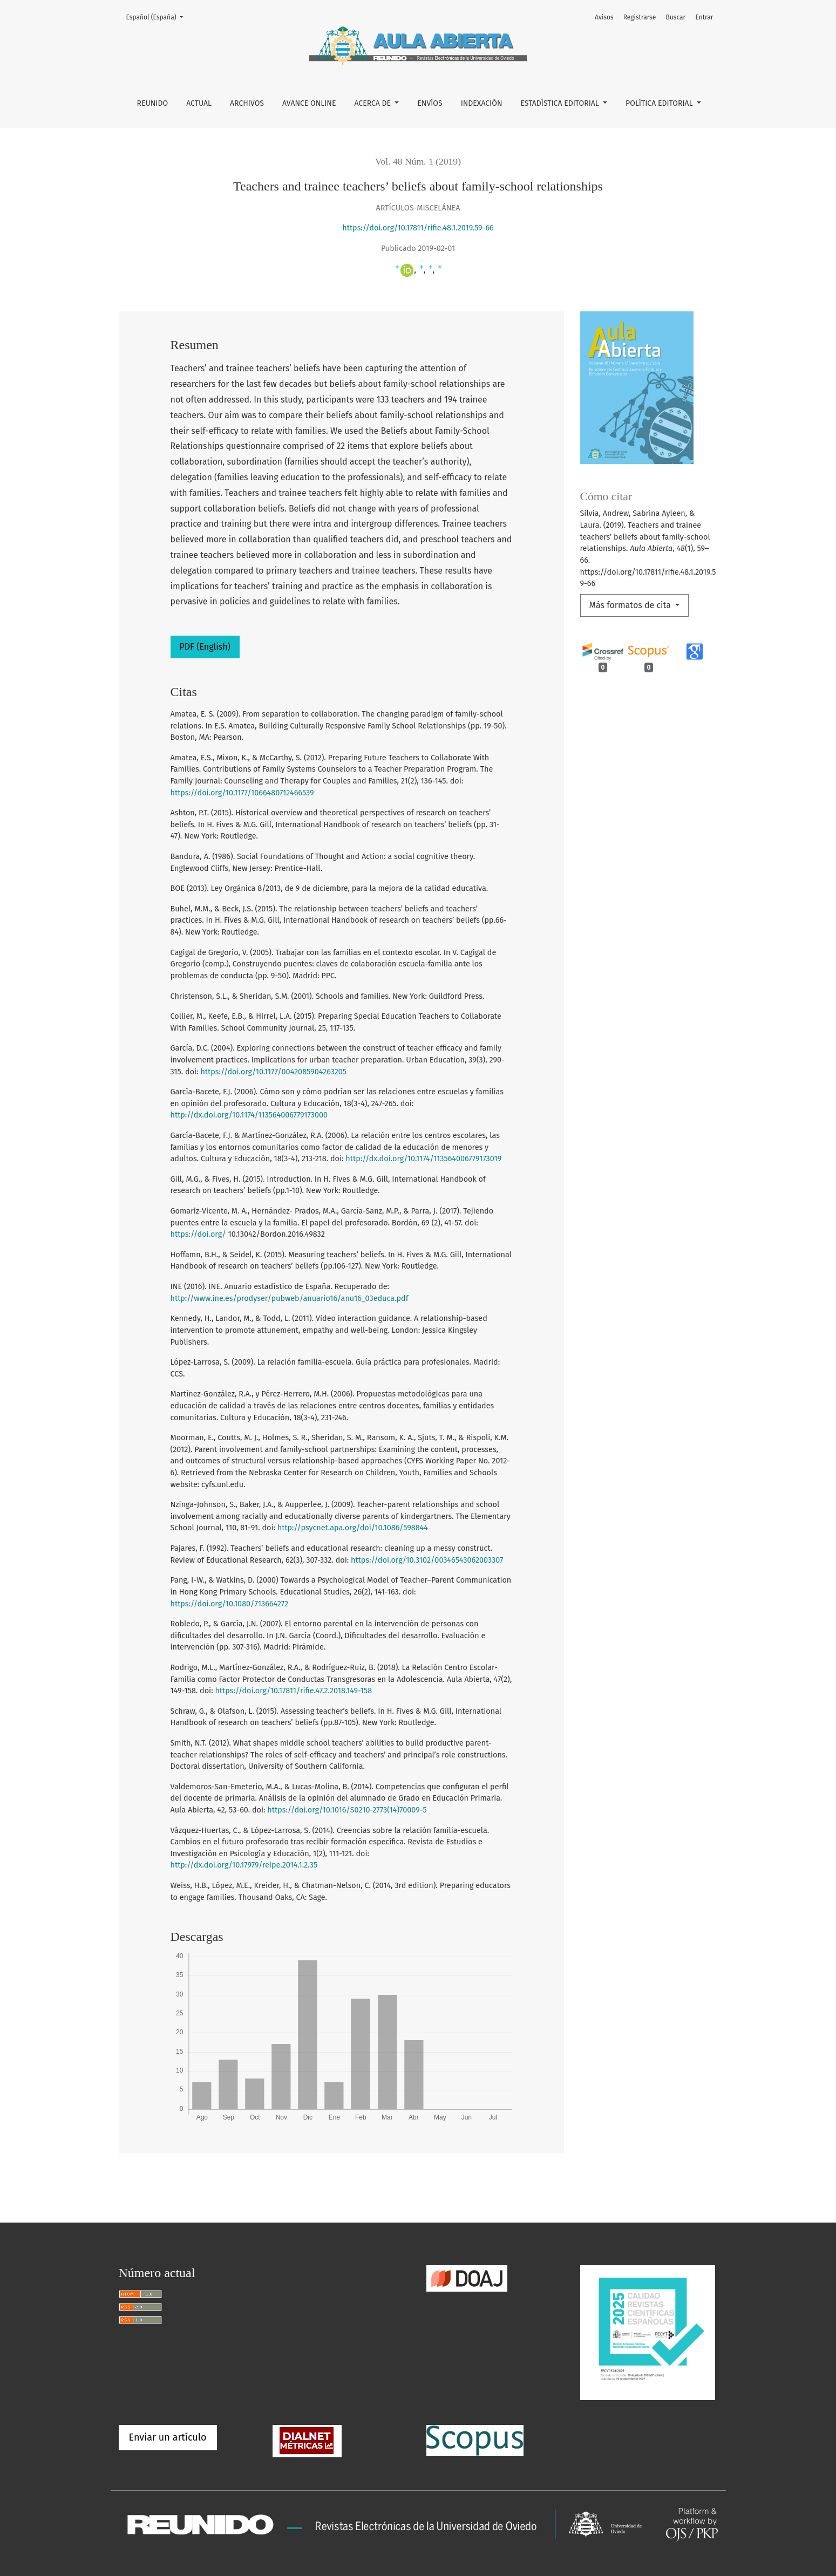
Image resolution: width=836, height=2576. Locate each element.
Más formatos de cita (631, 605)
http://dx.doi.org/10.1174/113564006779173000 (249, 1115)
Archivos (247, 103)
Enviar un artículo (168, 2437)
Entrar (704, 17)
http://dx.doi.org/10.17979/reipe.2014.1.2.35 (244, 1865)
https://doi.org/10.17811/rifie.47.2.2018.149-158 (293, 1690)
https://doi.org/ (198, 1234)
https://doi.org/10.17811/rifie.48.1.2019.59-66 (417, 228)
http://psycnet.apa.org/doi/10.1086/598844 (352, 1527)
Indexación (481, 103)
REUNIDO (152, 103)
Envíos (429, 103)
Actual (199, 103)
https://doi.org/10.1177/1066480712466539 (242, 793)
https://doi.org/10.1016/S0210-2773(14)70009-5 (346, 1810)
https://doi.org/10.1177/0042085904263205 (273, 1071)
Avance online (309, 103)
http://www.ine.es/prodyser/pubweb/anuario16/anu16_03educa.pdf (290, 1298)
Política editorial (660, 103)
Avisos (604, 17)
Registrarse (639, 17)
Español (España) (158, 16)
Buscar (676, 17)
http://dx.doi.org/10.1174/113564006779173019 (423, 1158)
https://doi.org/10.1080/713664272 (230, 1604)
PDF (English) (205, 647)
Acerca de (373, 103)
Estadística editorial (561, 103)
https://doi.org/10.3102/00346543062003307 (427, 1560)
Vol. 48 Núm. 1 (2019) (418, 161)
